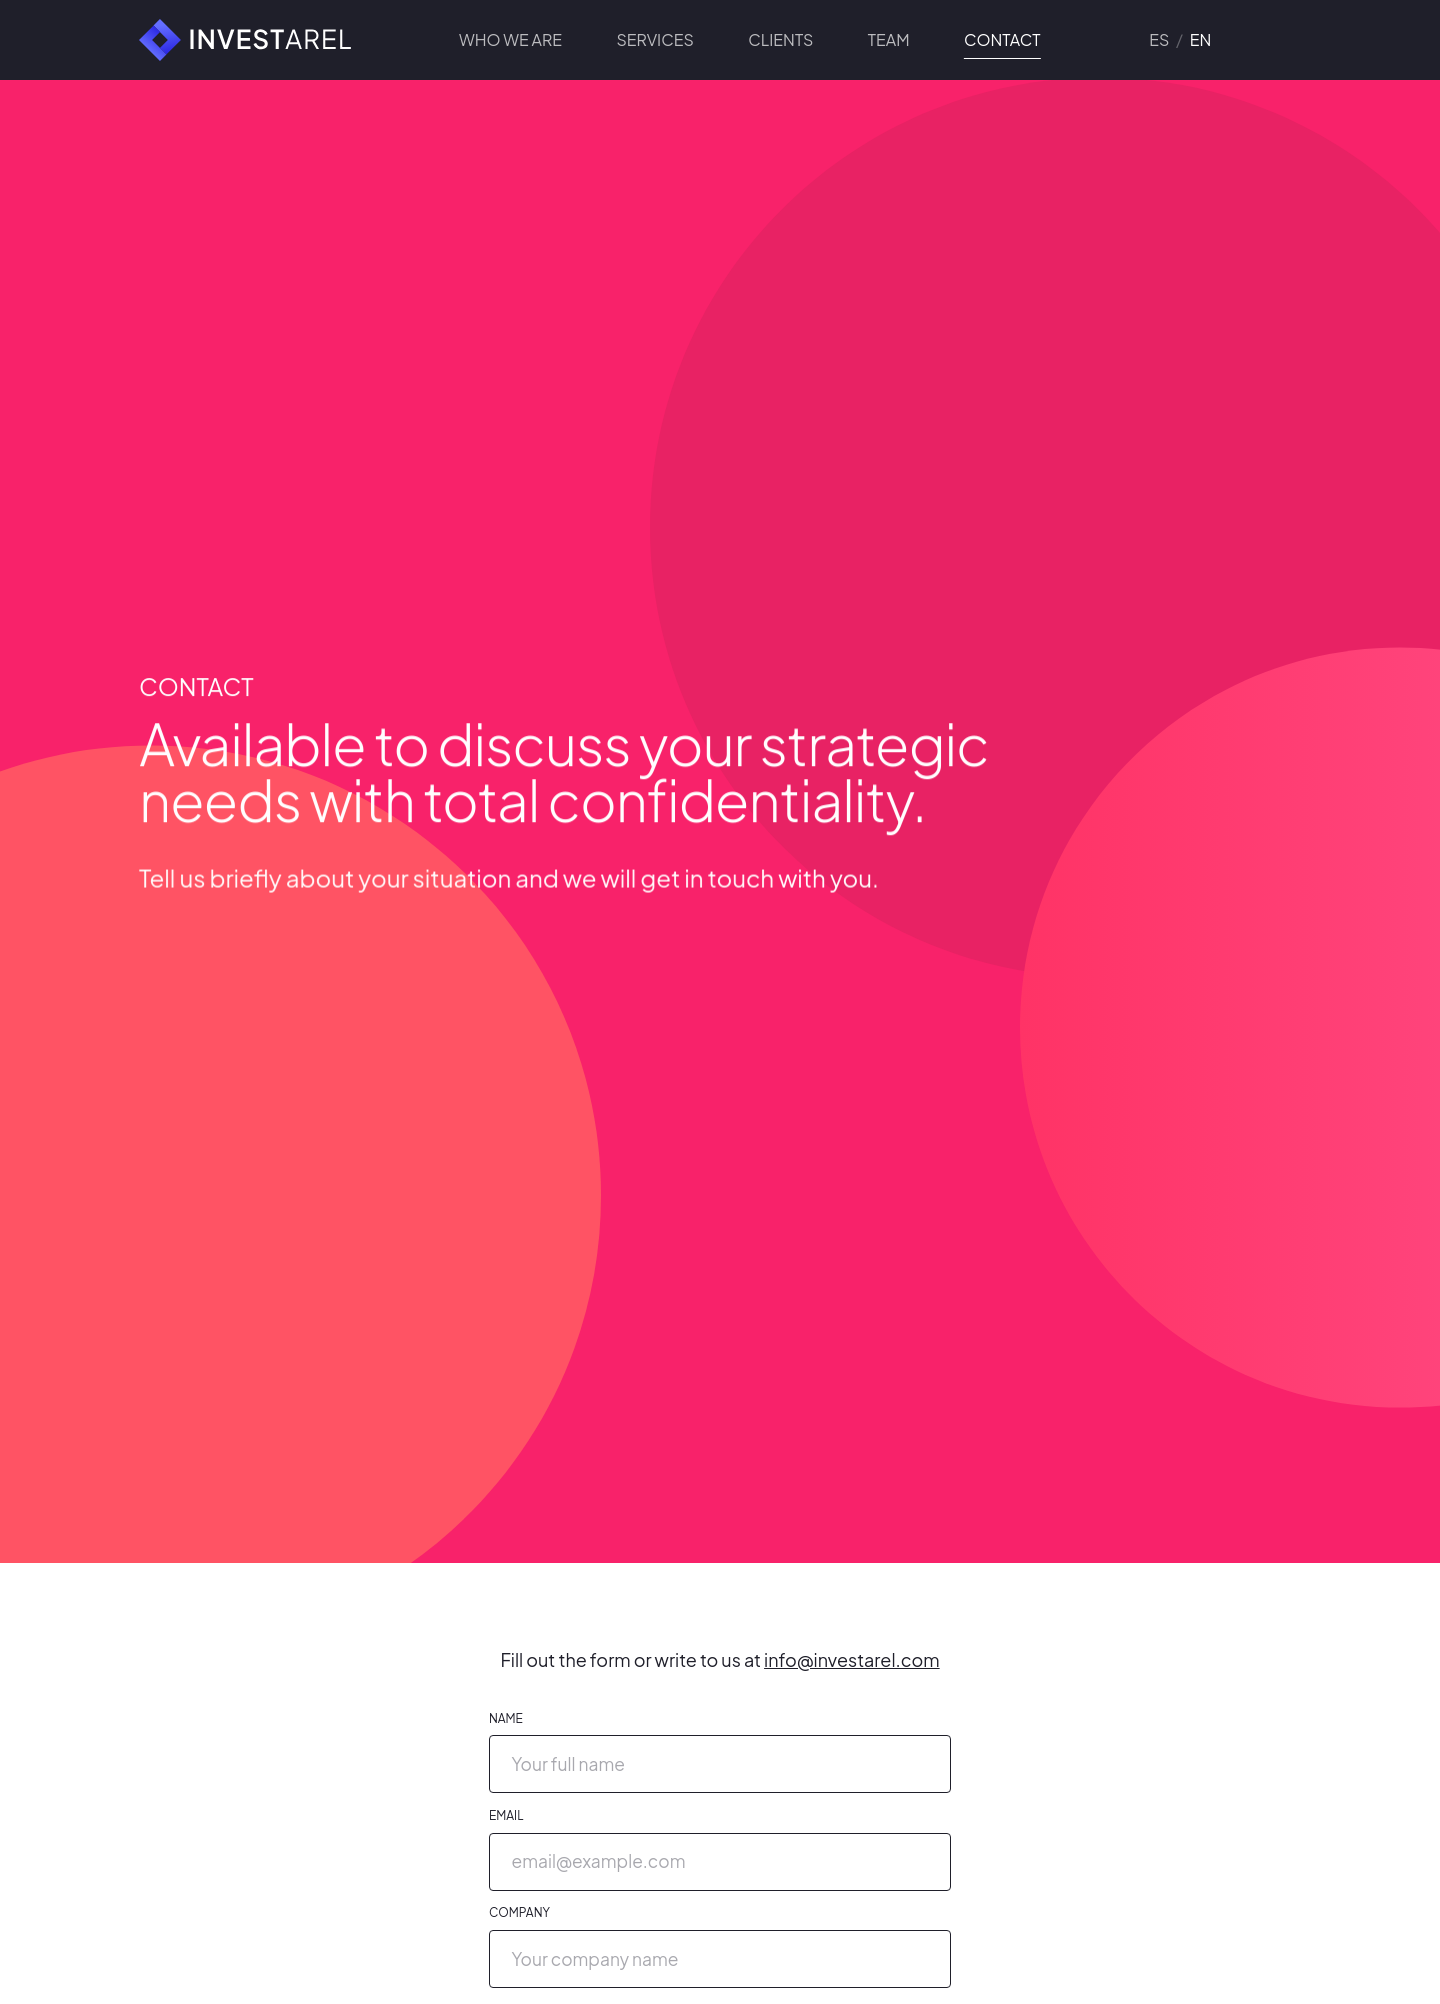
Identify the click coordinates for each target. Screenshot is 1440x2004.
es (1159, 39)
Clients (780, 39)
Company (519, 1912)
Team (889, 39)
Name (506, 1718)
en (1201, 39)
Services (654, 39)
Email (506, 1815)
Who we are (510, 39)
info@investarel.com (852, 1659)
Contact (1002, 42)
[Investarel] (235, 40)
